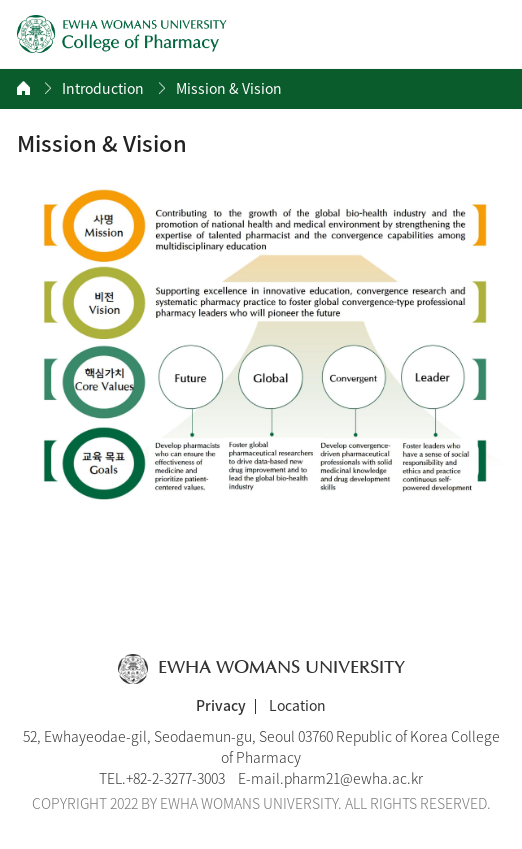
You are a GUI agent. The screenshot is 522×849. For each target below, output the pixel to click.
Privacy (221, 705)
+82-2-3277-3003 (175, 778)
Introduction (103, 88)
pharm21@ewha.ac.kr (353, 778)
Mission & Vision (229, 88)
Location (297, 705)
